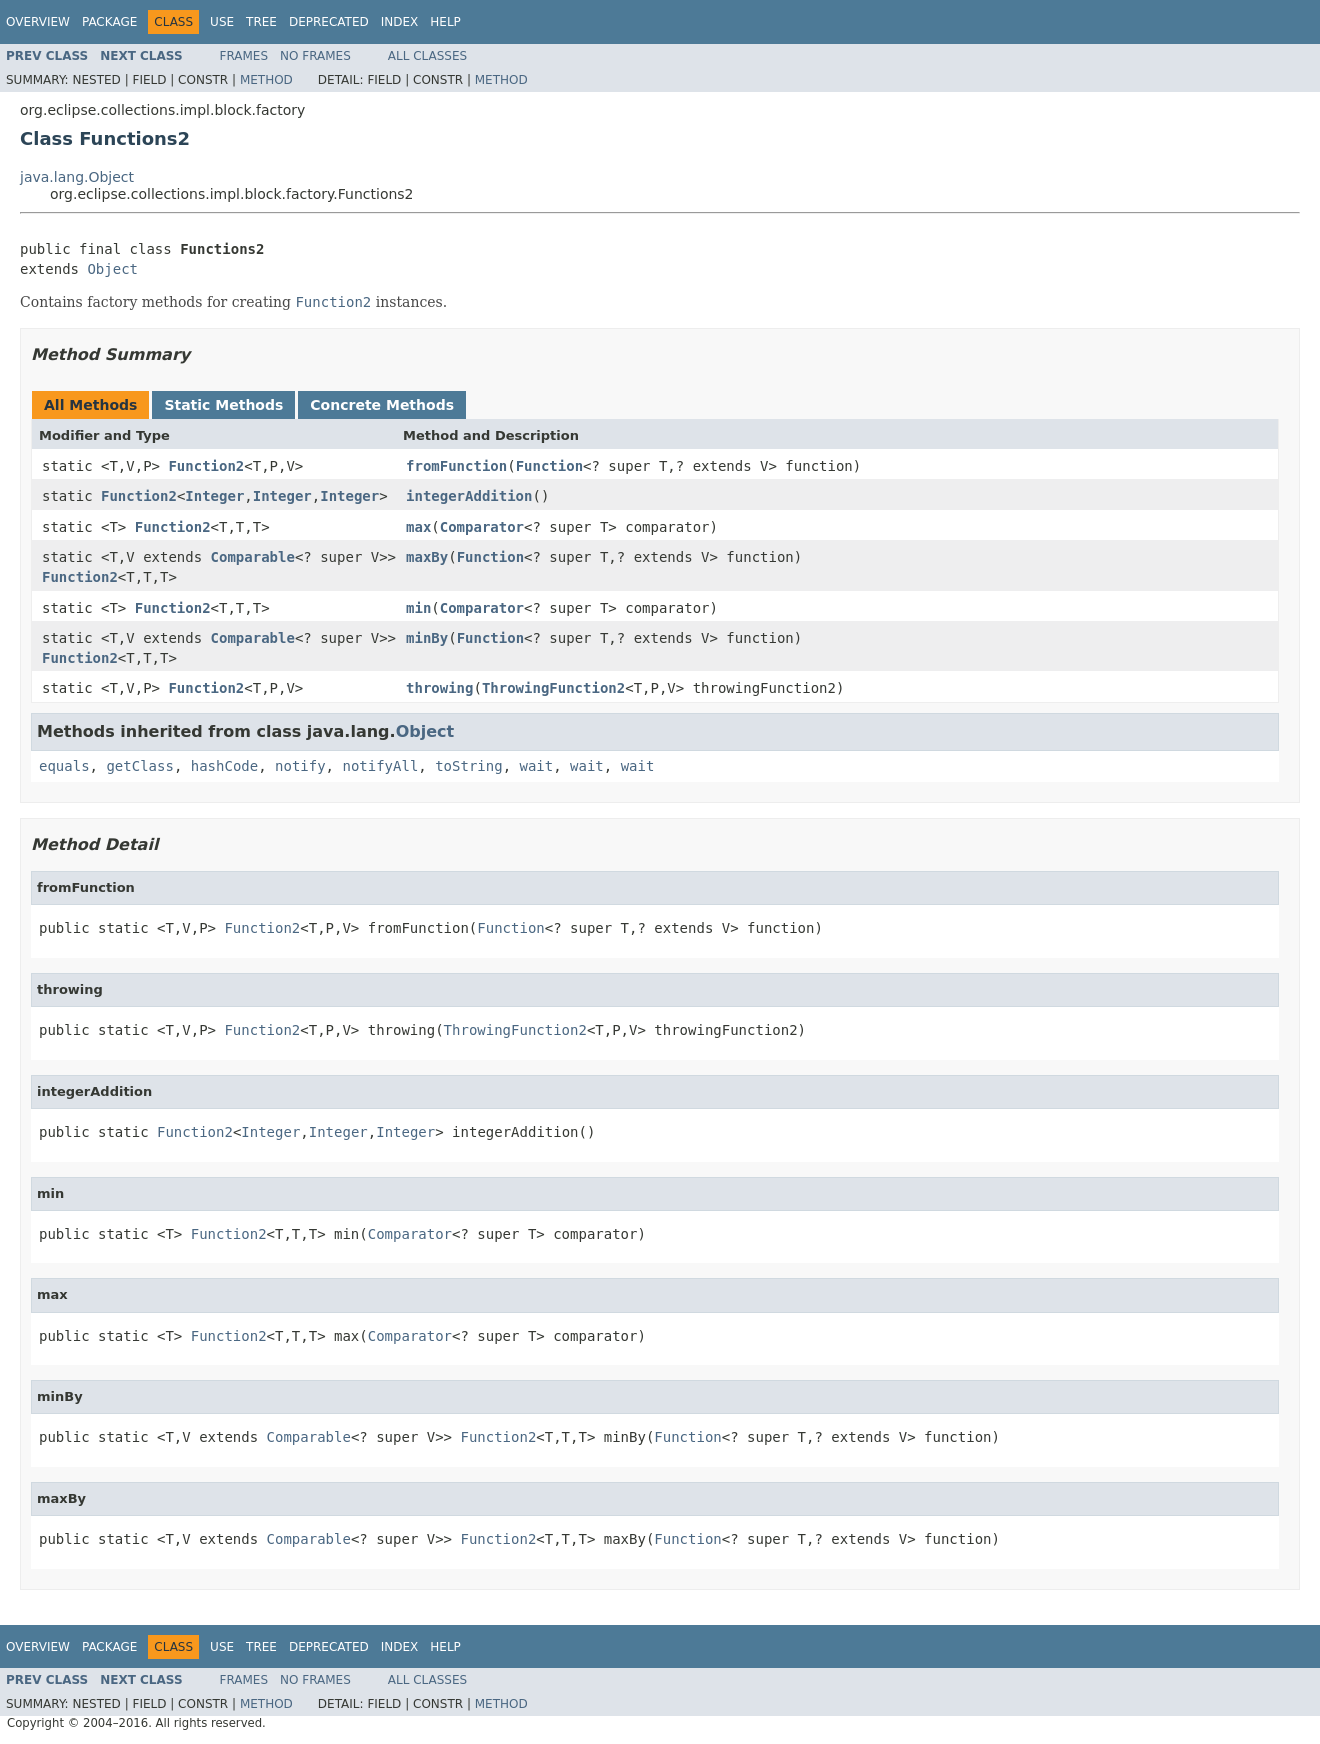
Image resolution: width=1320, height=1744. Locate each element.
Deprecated (329, 22)
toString (468, 766)
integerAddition (469, 496)
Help (445, 22)
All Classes (427, 56)
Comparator (482, 527)
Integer (214, 496)
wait (536, 766)
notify (300, 766)
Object (112, 269)
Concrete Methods (382, 405)
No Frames (315, 56)
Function (549, 466)
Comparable (253, 557)
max (418, 527)
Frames (244, 56)
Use (222, 22)
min (418, 608)
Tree (261, 22)
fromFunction (456, 466)
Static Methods (223, 405)
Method (266, 80)
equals (64, 766)
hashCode (224, 766)
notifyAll (380, 766)
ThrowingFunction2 (553, 688)
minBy (427, 638)
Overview (38, 22)
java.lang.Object (77, 177)
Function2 (206, 466)
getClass (139, 766)
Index (400, 22)
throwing (439, 688)
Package (109, 22)
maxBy (427, 557)
